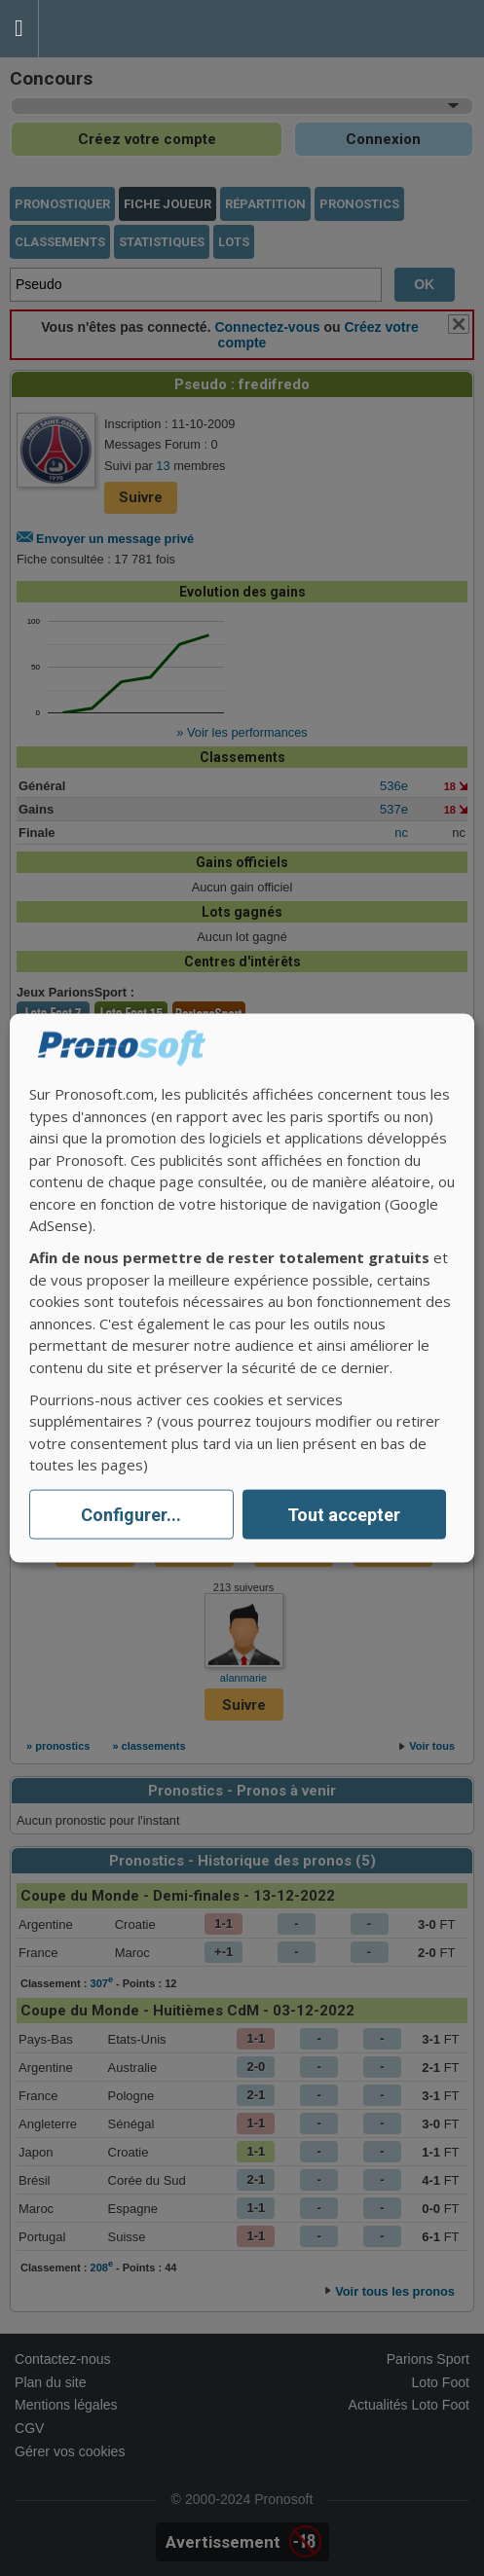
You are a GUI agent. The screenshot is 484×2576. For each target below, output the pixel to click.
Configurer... (131, 1515)
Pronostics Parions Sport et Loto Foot (126, 28)
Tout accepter (343, 1515)
